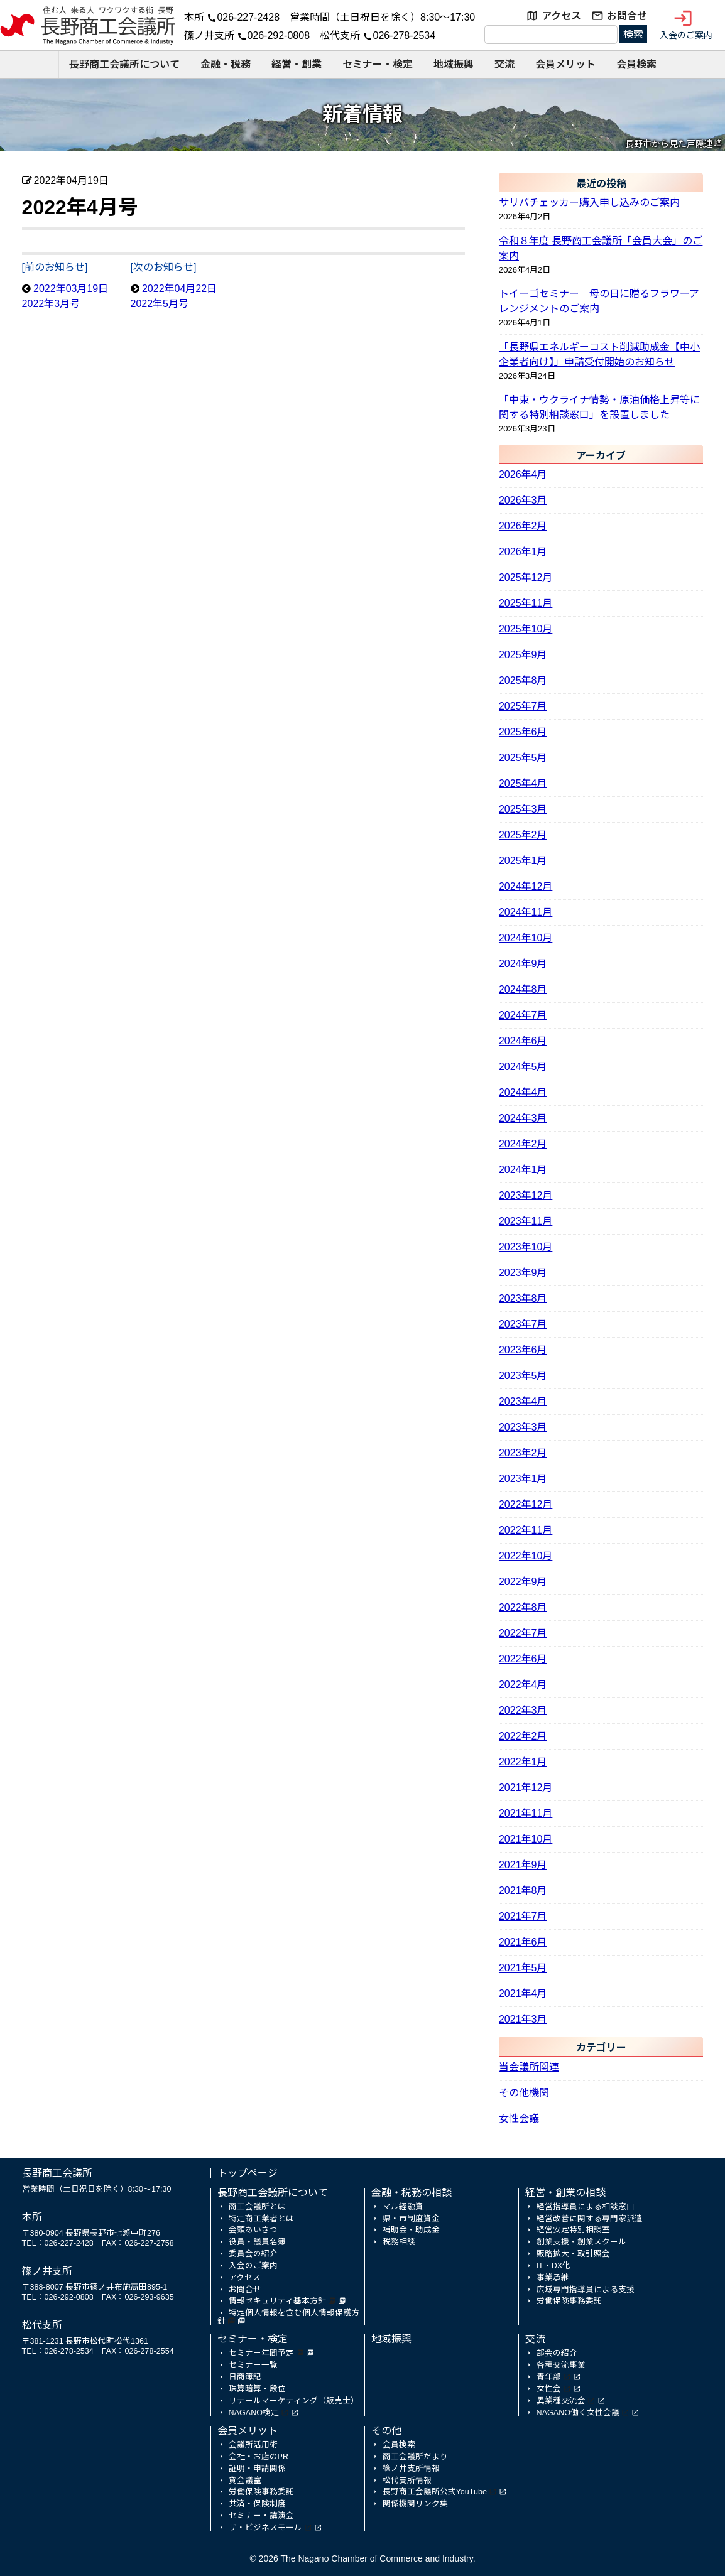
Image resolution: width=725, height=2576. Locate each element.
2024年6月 (523, 1041)
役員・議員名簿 (257, 2242)
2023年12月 (525, 1195)
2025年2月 (523, 835)
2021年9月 (523, 1864)
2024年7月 (523, 1015)
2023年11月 (525, 1221)
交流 (504, 64)
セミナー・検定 (377, 64)
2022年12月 (525, 1504)
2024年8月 (523, 989)
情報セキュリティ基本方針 (277, 2301)
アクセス (561, 16)
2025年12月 (525, 577)
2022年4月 (523, 1684)
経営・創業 (296, 64)
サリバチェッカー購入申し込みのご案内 (589, 202)
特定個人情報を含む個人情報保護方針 (288, 2316)
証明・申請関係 (257, 2468)
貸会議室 (245, 2480)
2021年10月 (525, 1839)
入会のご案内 (686, 24)
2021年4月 (523, 1993)
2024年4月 (523, 1092)
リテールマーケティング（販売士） (294, 2400)
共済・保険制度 (257, 2503)
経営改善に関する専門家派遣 (590, 2218)
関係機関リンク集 (415, 2503)
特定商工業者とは (261, 2218)
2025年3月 (523, 809)
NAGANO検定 (254, 2412)
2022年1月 (523, 1761)
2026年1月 (523, 551)
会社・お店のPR (258, 2456)
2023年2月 (523, 1453)
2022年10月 (525, 1555)
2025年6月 (523, 732)
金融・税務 (225, 64)
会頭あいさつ (253, 2230)
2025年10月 (525, 629)
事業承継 (553, 2277)
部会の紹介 (557, 2353)
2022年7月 (523, 1633)
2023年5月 (523, 1375)
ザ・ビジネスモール (265, 2527)
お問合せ (627, 16)
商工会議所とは (257, 2206)
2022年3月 (523, 1710)
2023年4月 (523, 1401)
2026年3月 (523, 500)
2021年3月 (523, 2019)
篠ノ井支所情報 (411, 2468)
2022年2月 (523, 1736)
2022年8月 (523, 1607)
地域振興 (453, 64)
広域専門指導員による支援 (586, 2289)
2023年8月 (523, 1298)
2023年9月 (523, 1272)
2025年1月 (523, 860)
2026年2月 (523, 526)
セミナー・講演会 (261, 2515)
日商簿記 (245, 2377)
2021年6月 (523, 1942)
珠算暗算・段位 (257, 2388)
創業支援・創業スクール (581, 2242)
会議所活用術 (253, 2444)
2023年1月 (523, 1478)
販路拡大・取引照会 (573, 2253)
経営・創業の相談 (565, 2192)
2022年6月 (523, 1658)
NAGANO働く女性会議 (578, 2412)
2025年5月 (523, 757)
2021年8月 (523, 1890)
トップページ (247, 2173)
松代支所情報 (407, 2480)
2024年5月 (523, 1066)
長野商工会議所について (124, 64)
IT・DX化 (554, 2265)
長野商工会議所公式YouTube (435, 2491)
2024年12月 (525, 886)
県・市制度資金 (411, 2218)
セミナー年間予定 (261, 2353)
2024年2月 (523, 1144)
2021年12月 (525, 1787)
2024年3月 (523, 1118)
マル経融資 (403, 2206)
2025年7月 (523, 706)
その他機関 (524, 2092)
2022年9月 (523, 1581)
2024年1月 (523, 1169)
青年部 (549, 2377)
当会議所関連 (529, 2067)
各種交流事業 (561, 2365)
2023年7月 (523, 1324)
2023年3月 (523, 1427)
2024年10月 (525, 938)
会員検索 (636, 64)
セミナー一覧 (253, 2365)
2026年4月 (523, 474)
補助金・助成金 (411, 2230)
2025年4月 (523, 783)
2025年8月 (523, 680)
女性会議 (519, 2118)
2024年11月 (525, 912)
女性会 (549, 2388)
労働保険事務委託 (569, 2301)
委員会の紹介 (253, 2253)
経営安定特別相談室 (573, 2230)
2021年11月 (525, 1813)
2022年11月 (525, 1530)
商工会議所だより (415, 2456)
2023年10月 (525, 1247)
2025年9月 (523, 654)
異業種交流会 (561, 2400)
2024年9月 (523, 963)
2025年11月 (525, 603)
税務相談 (399, 2242)
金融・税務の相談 (411, 2192)
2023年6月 (523, 1350)
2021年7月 (523, 1916)
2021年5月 (523, 1967)
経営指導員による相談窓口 (586, 2206)
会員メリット (565, 64)
